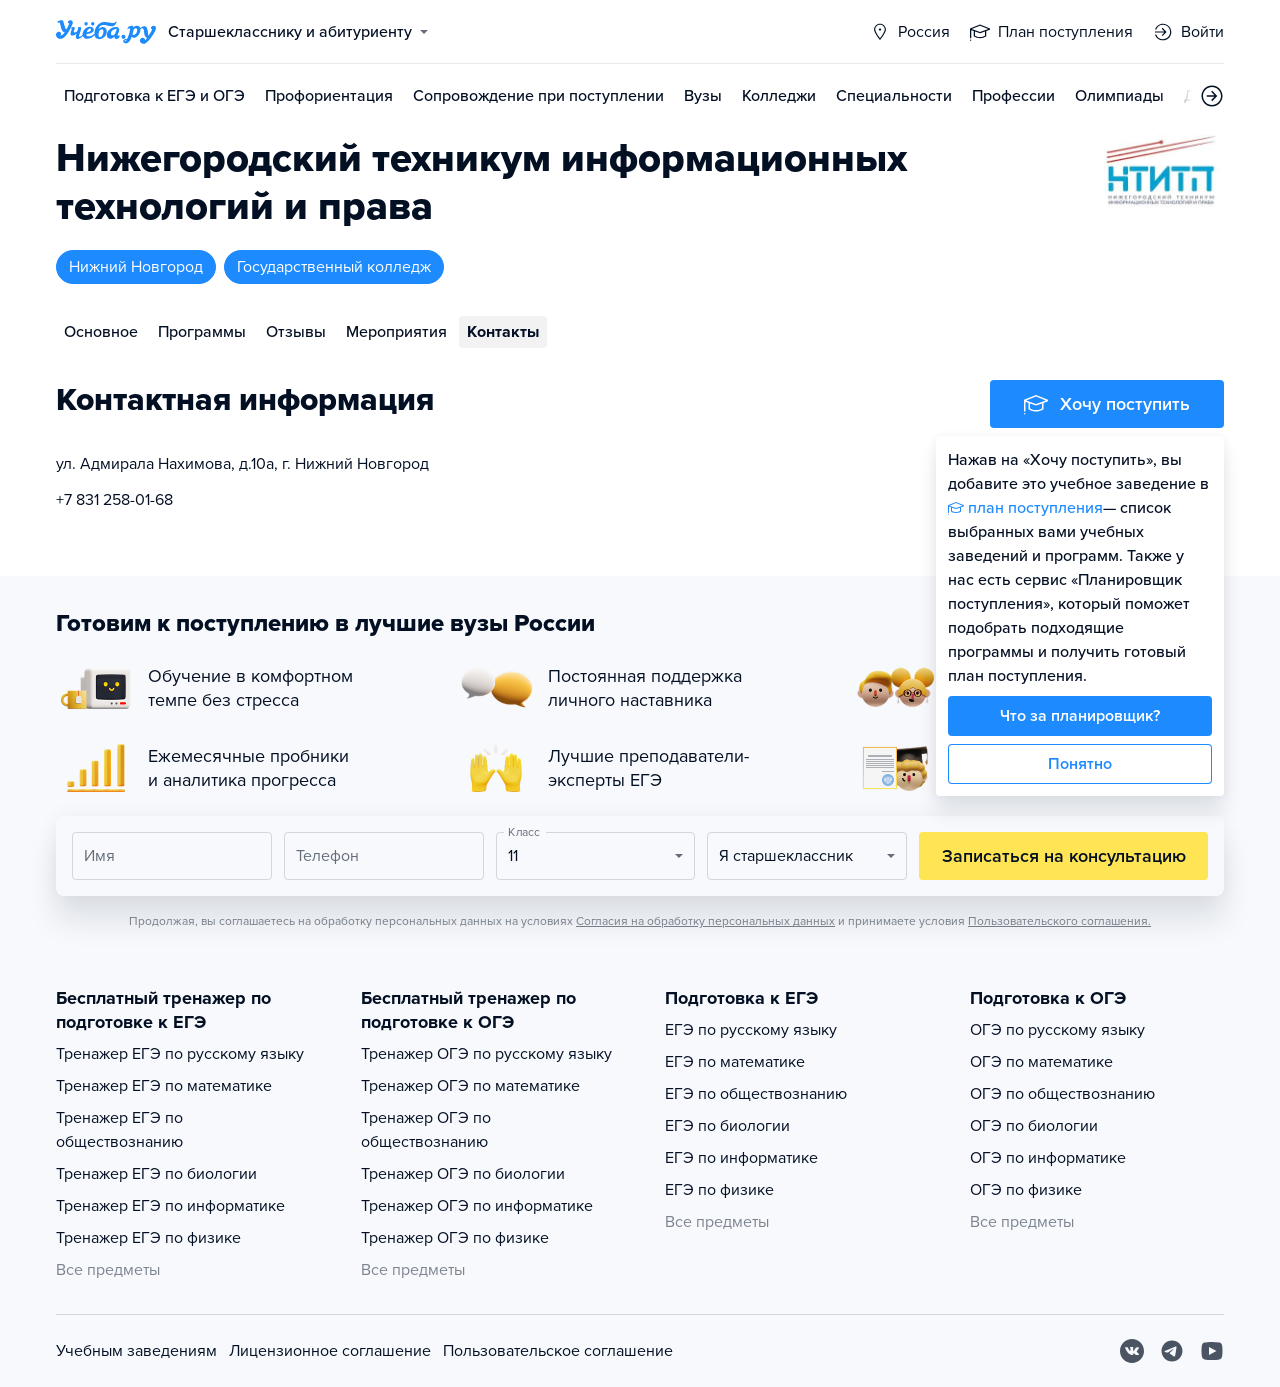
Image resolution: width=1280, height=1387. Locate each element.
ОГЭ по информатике (1048, 1158)
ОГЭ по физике (1026, 1190)
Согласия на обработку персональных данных (705, 921)
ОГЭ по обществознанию (1062, 1094)
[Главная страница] (106, 32)
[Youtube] (1212, 1351)
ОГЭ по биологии (1034, 1126)
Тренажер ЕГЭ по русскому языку (180, 1054)
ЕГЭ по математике (735, 1062)
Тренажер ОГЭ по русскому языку (486, 1054)
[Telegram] (1172, 1351)
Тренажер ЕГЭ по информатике (170, 1206)
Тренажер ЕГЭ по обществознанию (119, 1130)
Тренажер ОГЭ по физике (455, 1238)
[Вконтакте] (1132, 1351)
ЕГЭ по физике (719, 1190)
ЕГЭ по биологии (727, 1126)
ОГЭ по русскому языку (1057, 1030)
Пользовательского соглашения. (1059, 921)
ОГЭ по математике (1041, 1062)
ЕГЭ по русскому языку (751, 1030)
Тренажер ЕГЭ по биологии (156, 1174)
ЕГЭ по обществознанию (756, 1094)
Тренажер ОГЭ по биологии (463, 1174)
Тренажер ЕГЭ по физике (148, 1238)
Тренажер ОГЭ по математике (470, 1086)
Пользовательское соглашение (558, 1351)
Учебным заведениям (136, 1351)
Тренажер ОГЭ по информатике (477, 1206)
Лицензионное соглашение (330, 1351)
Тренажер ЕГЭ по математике (164, 1086)
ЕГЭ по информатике (741, 1158)
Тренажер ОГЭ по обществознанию (426, 1130)
